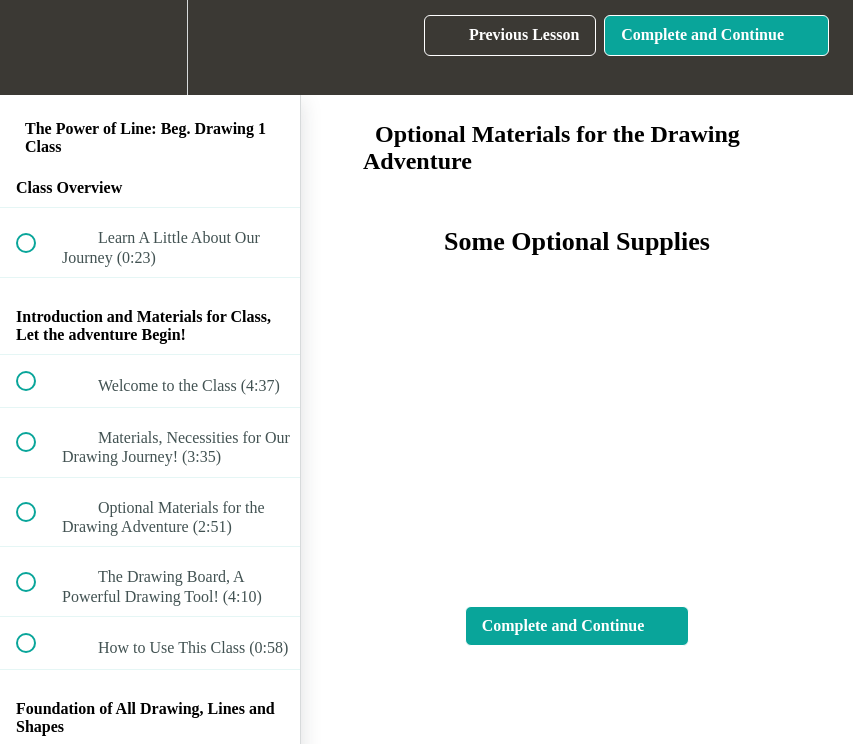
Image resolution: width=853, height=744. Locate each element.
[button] (37, 47)
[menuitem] (150, 47)
